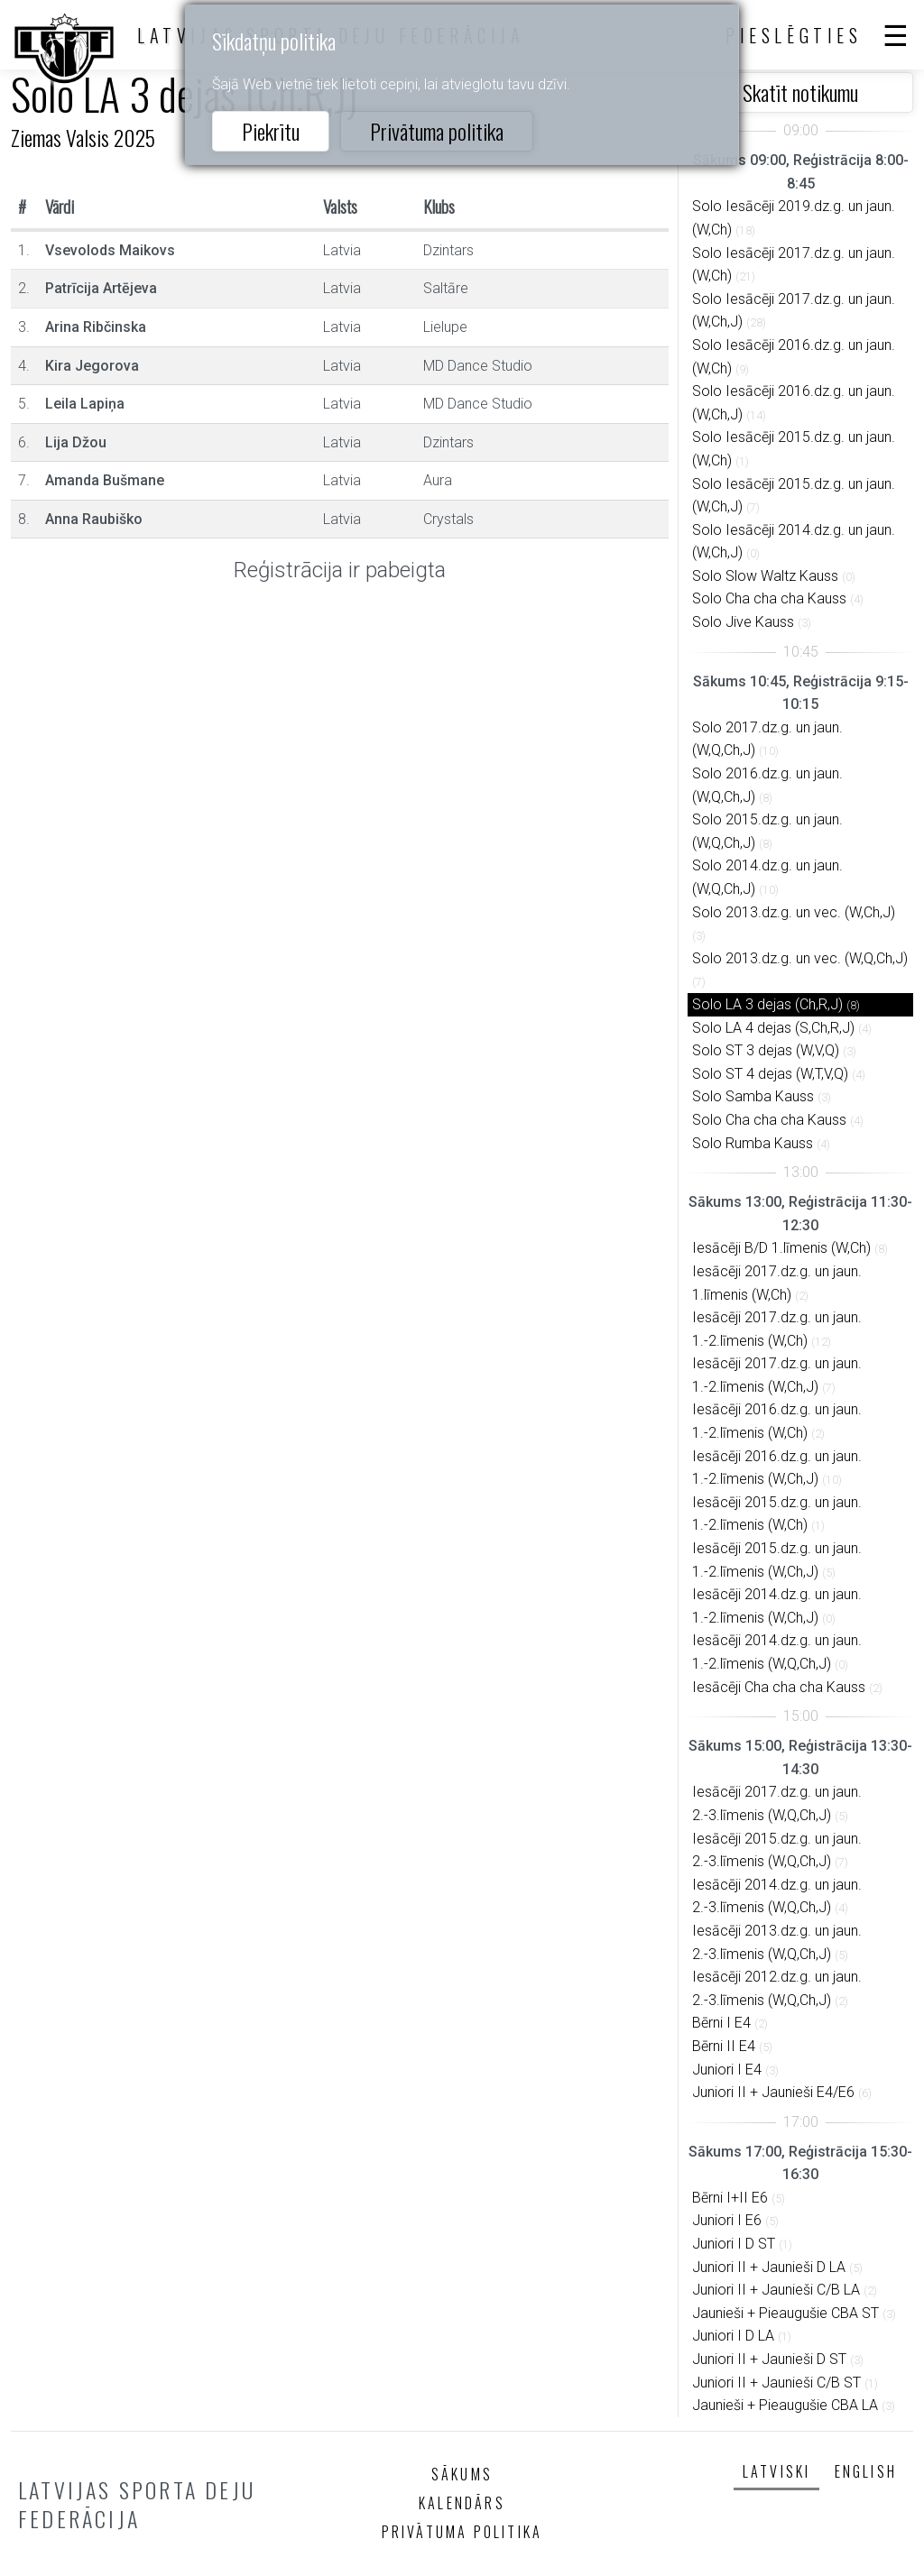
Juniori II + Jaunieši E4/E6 (773, 2092)
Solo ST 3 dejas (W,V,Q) (765, 1050)
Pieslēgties (794, 35)
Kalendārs (462, 2503)
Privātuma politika (437, 131)
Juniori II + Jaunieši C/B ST (776, 2382)
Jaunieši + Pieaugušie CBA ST (785, 2313)
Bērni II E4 (723, 2046)
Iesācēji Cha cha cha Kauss (778, 1687)
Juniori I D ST (733, 2243)
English (866, 2471)
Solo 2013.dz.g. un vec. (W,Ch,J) (793, 912)
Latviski (777, 2471)
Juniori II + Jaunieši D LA (768, 2267)
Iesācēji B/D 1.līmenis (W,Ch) (781, 1247)
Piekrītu (271, 131)
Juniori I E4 (727, 2069)
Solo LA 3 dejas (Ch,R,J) (767, 1004)
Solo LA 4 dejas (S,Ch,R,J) (773, 1027)
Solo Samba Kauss (753, 1096)
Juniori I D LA (733, 2335)
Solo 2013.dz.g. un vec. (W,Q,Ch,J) (800, 958)
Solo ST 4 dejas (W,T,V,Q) (770, 1073)
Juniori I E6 (727, 2220)
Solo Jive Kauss (743, 621)
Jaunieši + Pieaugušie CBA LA (785, 2405)
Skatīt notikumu (800, 92)
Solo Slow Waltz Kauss (765, 575)
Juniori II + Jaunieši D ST (769, 2359)
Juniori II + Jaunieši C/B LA (776, 2289)
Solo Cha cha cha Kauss (769, 598)
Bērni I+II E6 (730, 2197)
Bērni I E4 (721, 2022)
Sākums (462, 2474)
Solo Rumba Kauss (752, 1143)
